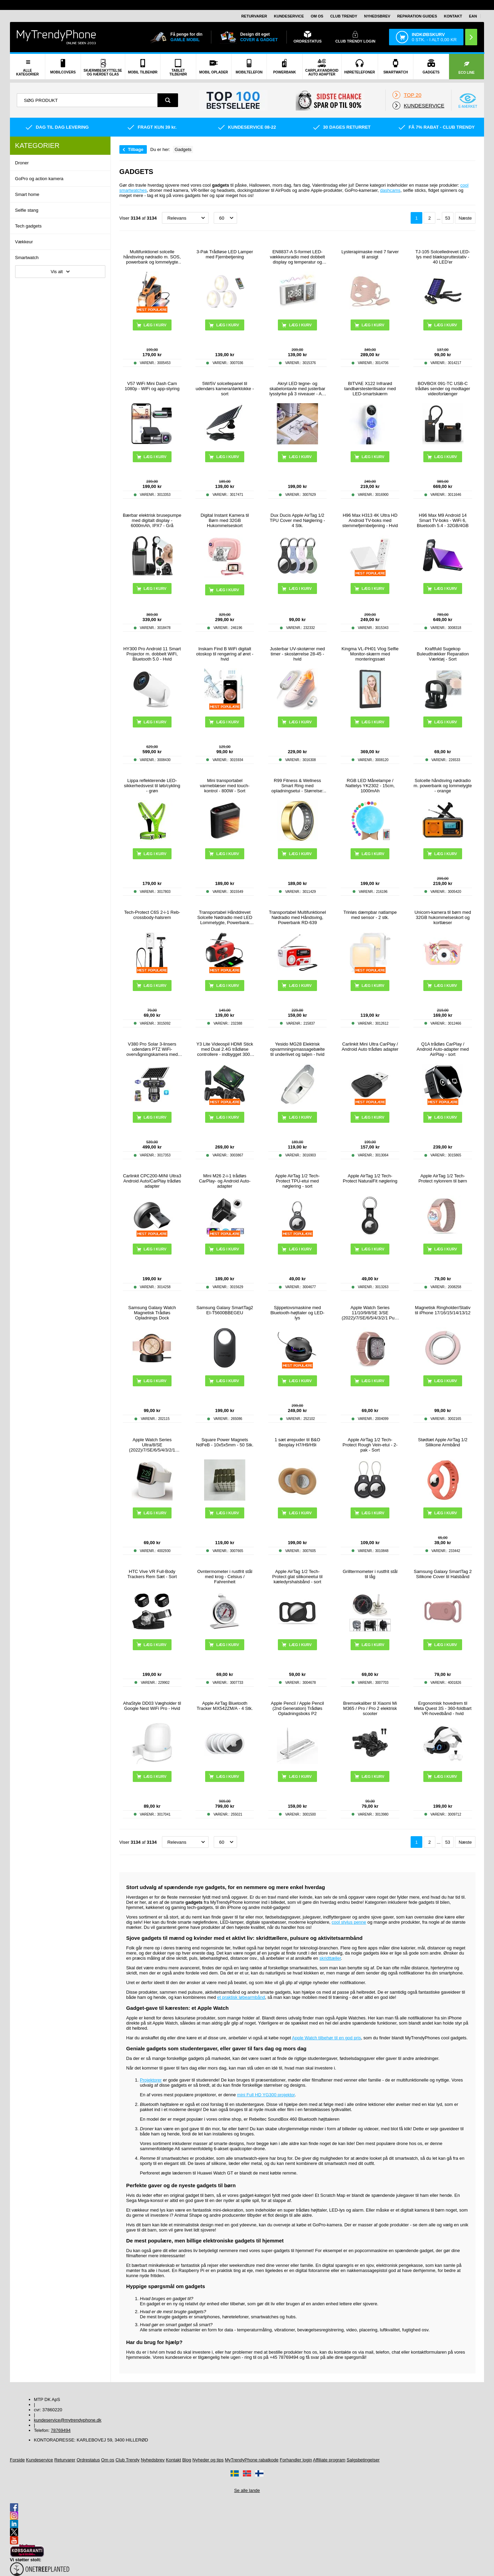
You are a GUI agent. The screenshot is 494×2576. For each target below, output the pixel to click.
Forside (17, 2459)
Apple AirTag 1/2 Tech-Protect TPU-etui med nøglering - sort (297, 1181)
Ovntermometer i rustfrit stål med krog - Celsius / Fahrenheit (224, 1576)
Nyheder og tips (208, 2459)
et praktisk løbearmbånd (241, 1997)
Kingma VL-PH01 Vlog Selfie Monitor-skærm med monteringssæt (370, 654)
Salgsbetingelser (362, 2459)
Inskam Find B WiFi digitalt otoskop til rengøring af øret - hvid (225, 654)
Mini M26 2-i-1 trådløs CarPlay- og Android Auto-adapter (224, 1181)
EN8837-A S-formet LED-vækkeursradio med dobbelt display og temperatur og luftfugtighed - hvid (297, 257)
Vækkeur (24, 241)
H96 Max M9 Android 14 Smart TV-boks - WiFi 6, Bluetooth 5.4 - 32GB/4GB (443, 520)
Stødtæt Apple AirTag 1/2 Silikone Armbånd (443, 1442)
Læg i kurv (373, 325)
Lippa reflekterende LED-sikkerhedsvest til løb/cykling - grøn (152, 785)
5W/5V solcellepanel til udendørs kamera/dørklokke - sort (225, 388)
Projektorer (151, 2080)
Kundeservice (289, 16)
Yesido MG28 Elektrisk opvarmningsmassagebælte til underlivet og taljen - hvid (297, 1049)
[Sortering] (185, 218)
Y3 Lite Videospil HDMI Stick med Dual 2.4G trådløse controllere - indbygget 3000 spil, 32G (225, 1049)
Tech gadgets (28, 226)
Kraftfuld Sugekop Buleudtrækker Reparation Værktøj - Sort (443, 654)
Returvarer (254, 16)
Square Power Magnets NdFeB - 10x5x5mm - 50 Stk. (225, 1442)
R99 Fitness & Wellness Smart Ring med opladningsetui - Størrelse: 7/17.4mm (297, 785)
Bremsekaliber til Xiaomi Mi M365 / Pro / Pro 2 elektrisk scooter (370, 1708)
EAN (473, 16)
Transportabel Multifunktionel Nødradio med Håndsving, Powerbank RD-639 (297, 917)
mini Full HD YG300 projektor (266, 2094)
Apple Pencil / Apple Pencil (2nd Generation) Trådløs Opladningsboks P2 (297, 1708)
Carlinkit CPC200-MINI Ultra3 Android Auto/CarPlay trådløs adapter (152, 1181)
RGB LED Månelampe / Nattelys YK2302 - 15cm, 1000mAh (370, 785)
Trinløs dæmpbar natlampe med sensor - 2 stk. (370, 915)
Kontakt (453, 16)
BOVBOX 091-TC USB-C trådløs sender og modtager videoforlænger (442, 388)
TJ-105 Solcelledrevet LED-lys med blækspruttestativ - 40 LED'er (442, 257)
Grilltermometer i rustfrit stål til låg (370, 1574)
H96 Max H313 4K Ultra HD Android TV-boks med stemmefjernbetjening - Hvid (370, 520)
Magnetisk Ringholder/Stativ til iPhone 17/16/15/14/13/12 (443, 1310)
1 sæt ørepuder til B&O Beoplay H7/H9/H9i (297, 1442)
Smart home (27, 194)
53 (447, 218)
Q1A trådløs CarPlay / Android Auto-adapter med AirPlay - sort (443, 1049)
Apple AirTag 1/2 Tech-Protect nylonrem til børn (443, 1178)
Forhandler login (296, 2459)
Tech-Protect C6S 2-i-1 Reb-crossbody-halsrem (152, 915)
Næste (465, 218)
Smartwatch (27, 257)
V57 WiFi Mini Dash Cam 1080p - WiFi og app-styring (152, 386)
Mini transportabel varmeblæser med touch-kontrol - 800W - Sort (225, 785)
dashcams (390, 190)
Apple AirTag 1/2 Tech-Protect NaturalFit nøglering (370, 1178)
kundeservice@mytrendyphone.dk (68, 2420)
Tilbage (135, 149)
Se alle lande (247, 2490)
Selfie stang (26, 210)
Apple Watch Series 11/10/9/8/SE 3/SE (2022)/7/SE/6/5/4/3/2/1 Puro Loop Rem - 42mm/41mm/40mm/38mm (370, 1312)
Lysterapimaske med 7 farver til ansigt (370, 254)
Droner (22, 162)
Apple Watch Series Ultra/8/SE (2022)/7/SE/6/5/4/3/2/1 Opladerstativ (152, 1445)
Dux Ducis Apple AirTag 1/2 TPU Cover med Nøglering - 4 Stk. (297, 520)
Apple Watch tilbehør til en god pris (326, 2037)
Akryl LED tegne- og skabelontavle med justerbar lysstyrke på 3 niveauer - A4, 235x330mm (297, 388)
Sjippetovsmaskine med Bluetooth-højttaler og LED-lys (297, 1312)
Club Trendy (343, 16)
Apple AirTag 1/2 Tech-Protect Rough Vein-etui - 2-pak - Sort (370, 1445)
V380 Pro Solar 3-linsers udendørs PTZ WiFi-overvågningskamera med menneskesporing (152, 1049)
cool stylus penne (349, 1922)
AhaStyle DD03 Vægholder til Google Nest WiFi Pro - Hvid (152, 1706)
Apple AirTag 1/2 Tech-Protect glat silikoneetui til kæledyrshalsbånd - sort (297, 1576)
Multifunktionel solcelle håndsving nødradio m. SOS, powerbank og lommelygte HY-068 (152, 257)
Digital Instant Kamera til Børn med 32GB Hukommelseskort (225, 520)
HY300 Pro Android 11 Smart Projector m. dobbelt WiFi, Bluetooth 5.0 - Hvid (152, 654)
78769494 (61, 2430)
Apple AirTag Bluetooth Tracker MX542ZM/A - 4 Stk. (225, 1706)
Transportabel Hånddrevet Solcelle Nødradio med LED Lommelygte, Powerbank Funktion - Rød (224, 917)
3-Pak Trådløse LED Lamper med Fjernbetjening (225, 254)
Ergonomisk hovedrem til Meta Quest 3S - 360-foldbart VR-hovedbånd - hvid (443, 1708)
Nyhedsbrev (377, 16)
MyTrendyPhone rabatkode (251, 2459)
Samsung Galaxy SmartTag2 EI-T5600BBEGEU (224, 1310)
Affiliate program (329, 2459)
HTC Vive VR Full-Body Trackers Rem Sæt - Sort (152, 1574)
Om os (317, 16)
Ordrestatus (88, 2459)
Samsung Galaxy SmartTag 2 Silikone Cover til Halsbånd (443, 1574)
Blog (186, 2459)
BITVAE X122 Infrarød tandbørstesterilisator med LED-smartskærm (370, 388)
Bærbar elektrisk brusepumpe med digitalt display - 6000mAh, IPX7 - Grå (152, 520)
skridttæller (330, 1958)
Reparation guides (417, 16)
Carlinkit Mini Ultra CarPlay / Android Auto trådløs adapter (370, 1046)
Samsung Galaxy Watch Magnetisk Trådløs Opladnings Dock (152, 1312)
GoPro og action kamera (39, 178)
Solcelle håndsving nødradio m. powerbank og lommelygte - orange (443, 785)
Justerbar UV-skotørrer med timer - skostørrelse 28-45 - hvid (297, 654)
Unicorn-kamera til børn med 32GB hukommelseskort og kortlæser (442, 917)
